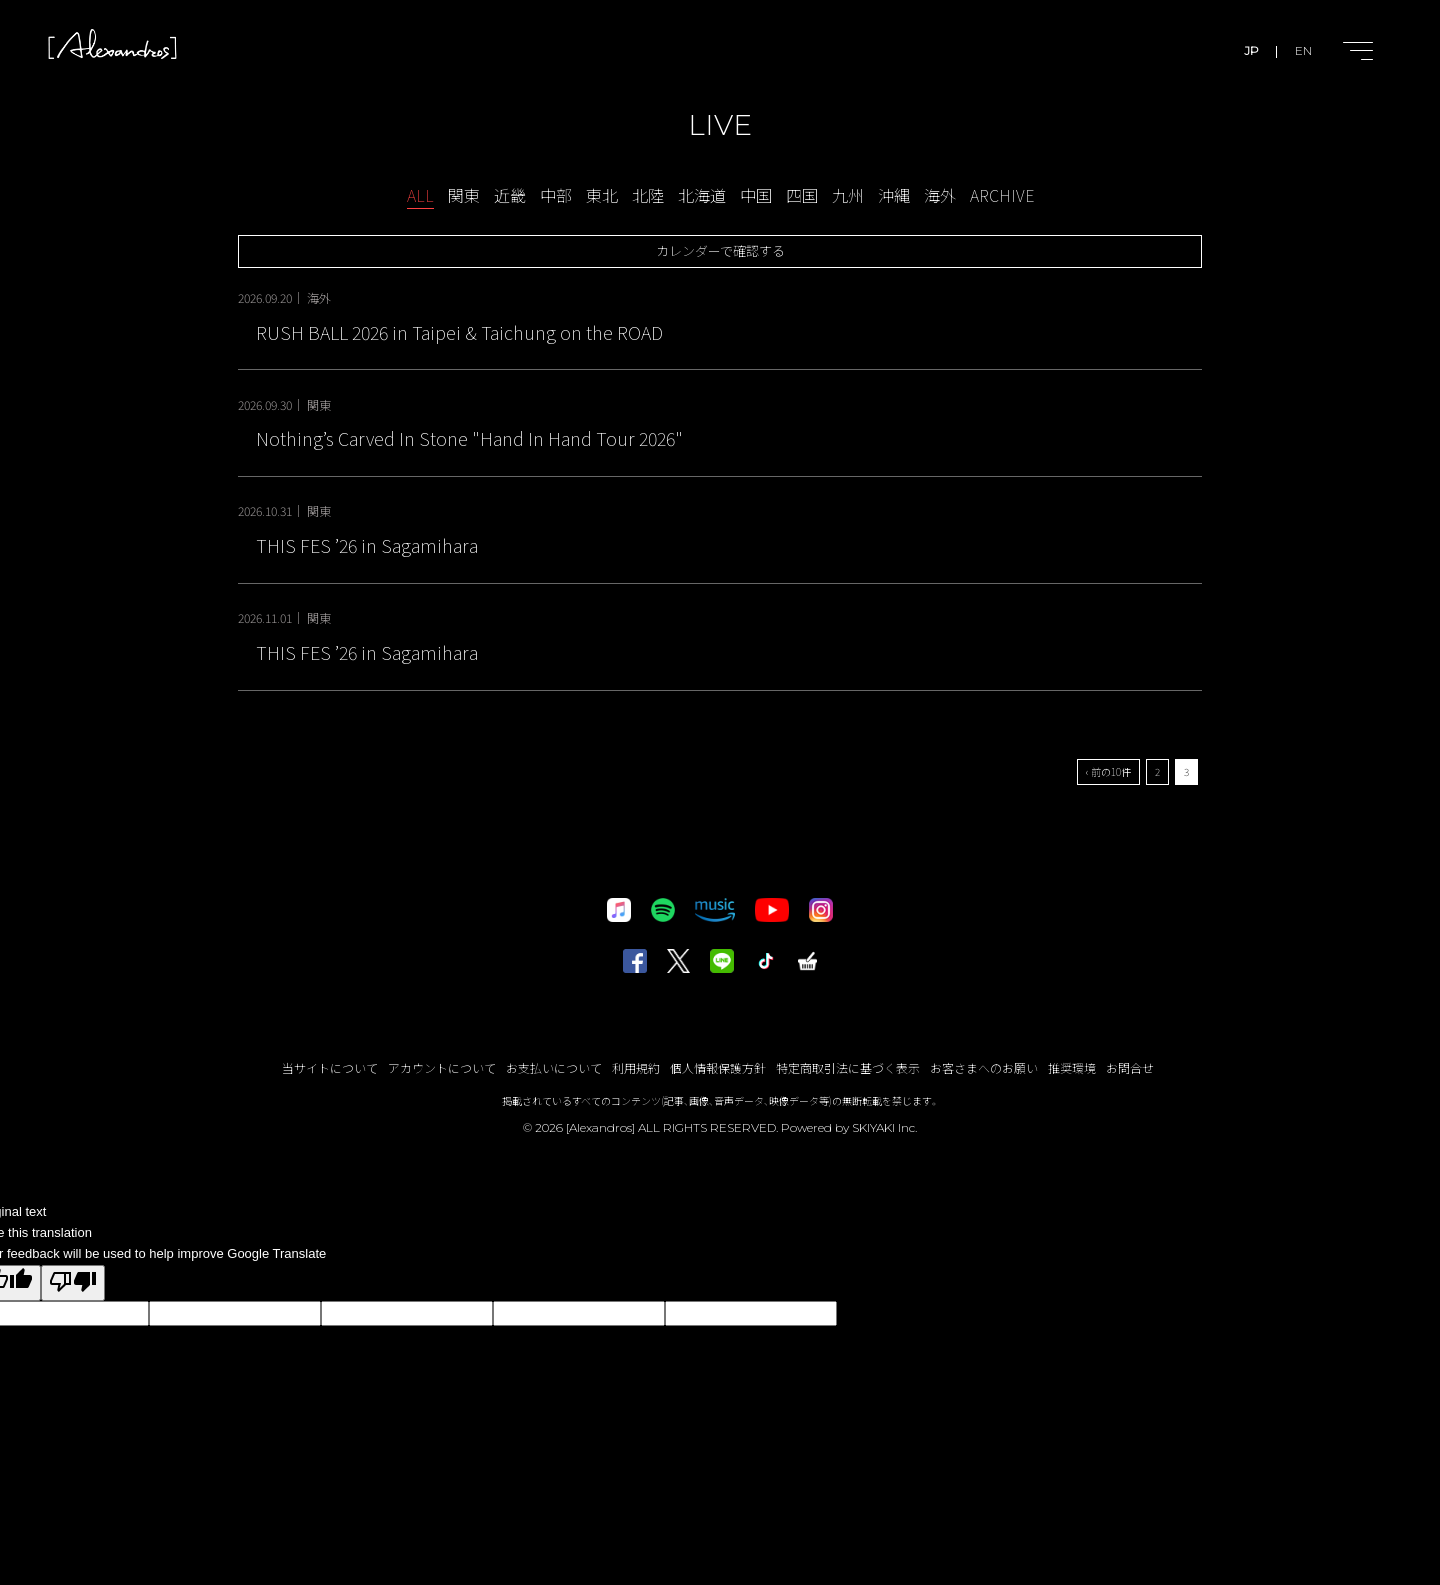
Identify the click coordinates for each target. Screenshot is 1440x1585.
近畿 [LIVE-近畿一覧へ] (510, 195)
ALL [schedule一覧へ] (420, 195)
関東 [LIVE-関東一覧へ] (464, 195)
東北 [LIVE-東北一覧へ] (602, 195)
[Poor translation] (73, 1283)
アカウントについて (442, 1067)
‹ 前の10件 (1108, 771)
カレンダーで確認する (720, 250)
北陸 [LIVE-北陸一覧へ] (648, 195)
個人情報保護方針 (718, 1067)
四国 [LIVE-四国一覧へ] (802, 195)
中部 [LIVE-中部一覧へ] (556, 195)
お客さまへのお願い (984, 1067)
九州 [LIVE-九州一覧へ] (848, 195)
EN (1303, 50)
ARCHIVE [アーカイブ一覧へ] (1002, 195)
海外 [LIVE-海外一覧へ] (940, 195)
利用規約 (636, 1067)
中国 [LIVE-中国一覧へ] (756, 195)
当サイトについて (330, 1067)
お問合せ (1130, 1067)
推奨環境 (1072, 1067)
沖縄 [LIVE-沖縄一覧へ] (894, 195)
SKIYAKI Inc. (884, 1127)
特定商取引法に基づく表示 (848, 1067)
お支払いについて (554, 1067)
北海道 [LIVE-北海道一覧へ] (702, 195)
